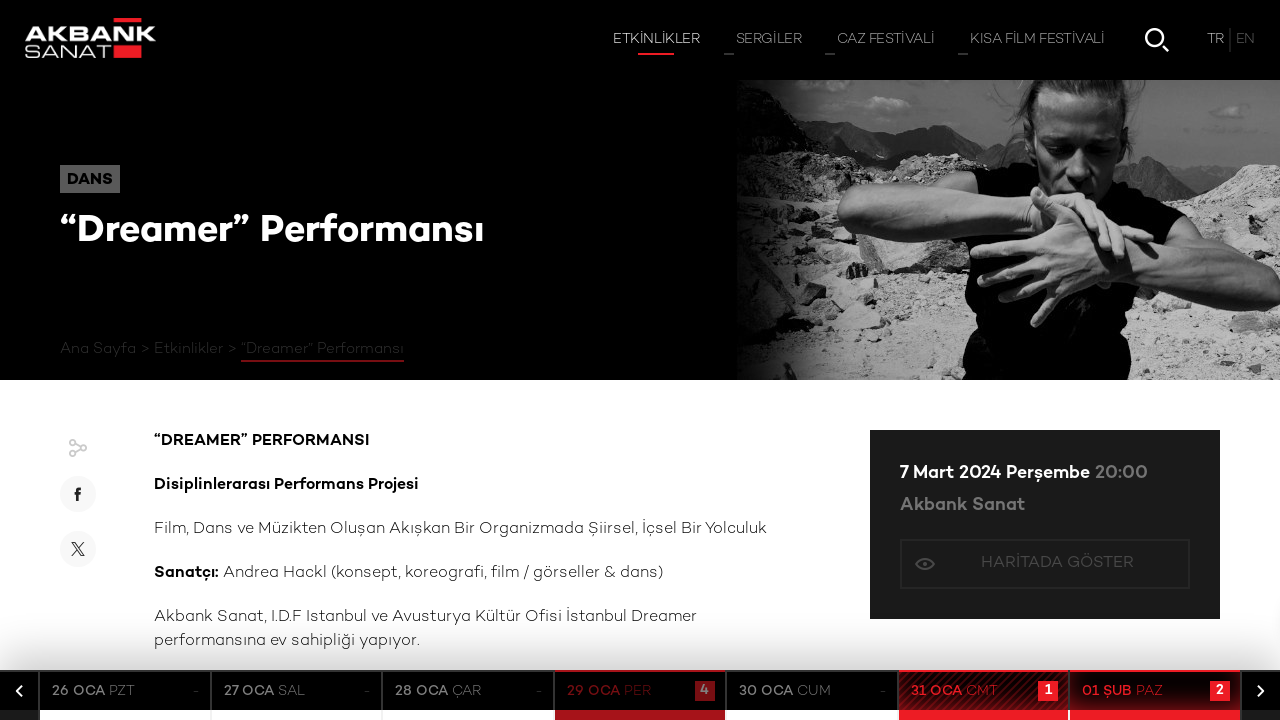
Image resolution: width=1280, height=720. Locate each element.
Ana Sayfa (98, 349)
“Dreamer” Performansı (322, 349)
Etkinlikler (188, 349)
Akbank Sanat (962, 505)
